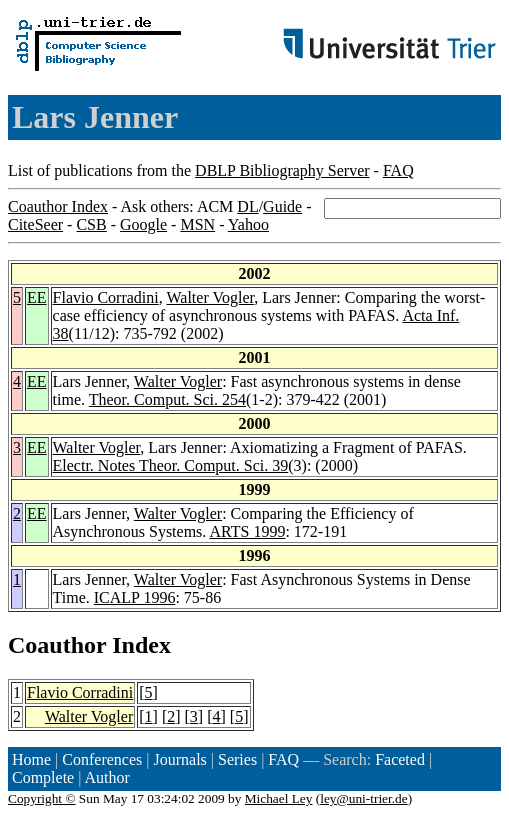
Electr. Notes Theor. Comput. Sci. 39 (171, 465)
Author (107, 777)
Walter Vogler (210, 297)
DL (247, 206)
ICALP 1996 (135, 597)
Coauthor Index (58, 206)
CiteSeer (35, 224)
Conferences (102, 759)
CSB (91, 224)
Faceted (400, 759)
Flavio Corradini (106, 297)
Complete (43, 777)
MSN (197, 224)
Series (237, 759)
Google (143, 224)
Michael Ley (279, 798)
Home (31, 759)
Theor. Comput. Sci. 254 (167, 399)
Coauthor (57, 645)
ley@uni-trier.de (363, 798)
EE (37, 297)
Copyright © (42, 798)
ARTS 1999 (247, 531)
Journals (179, 759)
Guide (282, 206)
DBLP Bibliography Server (282, 170)
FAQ (398, 170)
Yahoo (248, 224)
